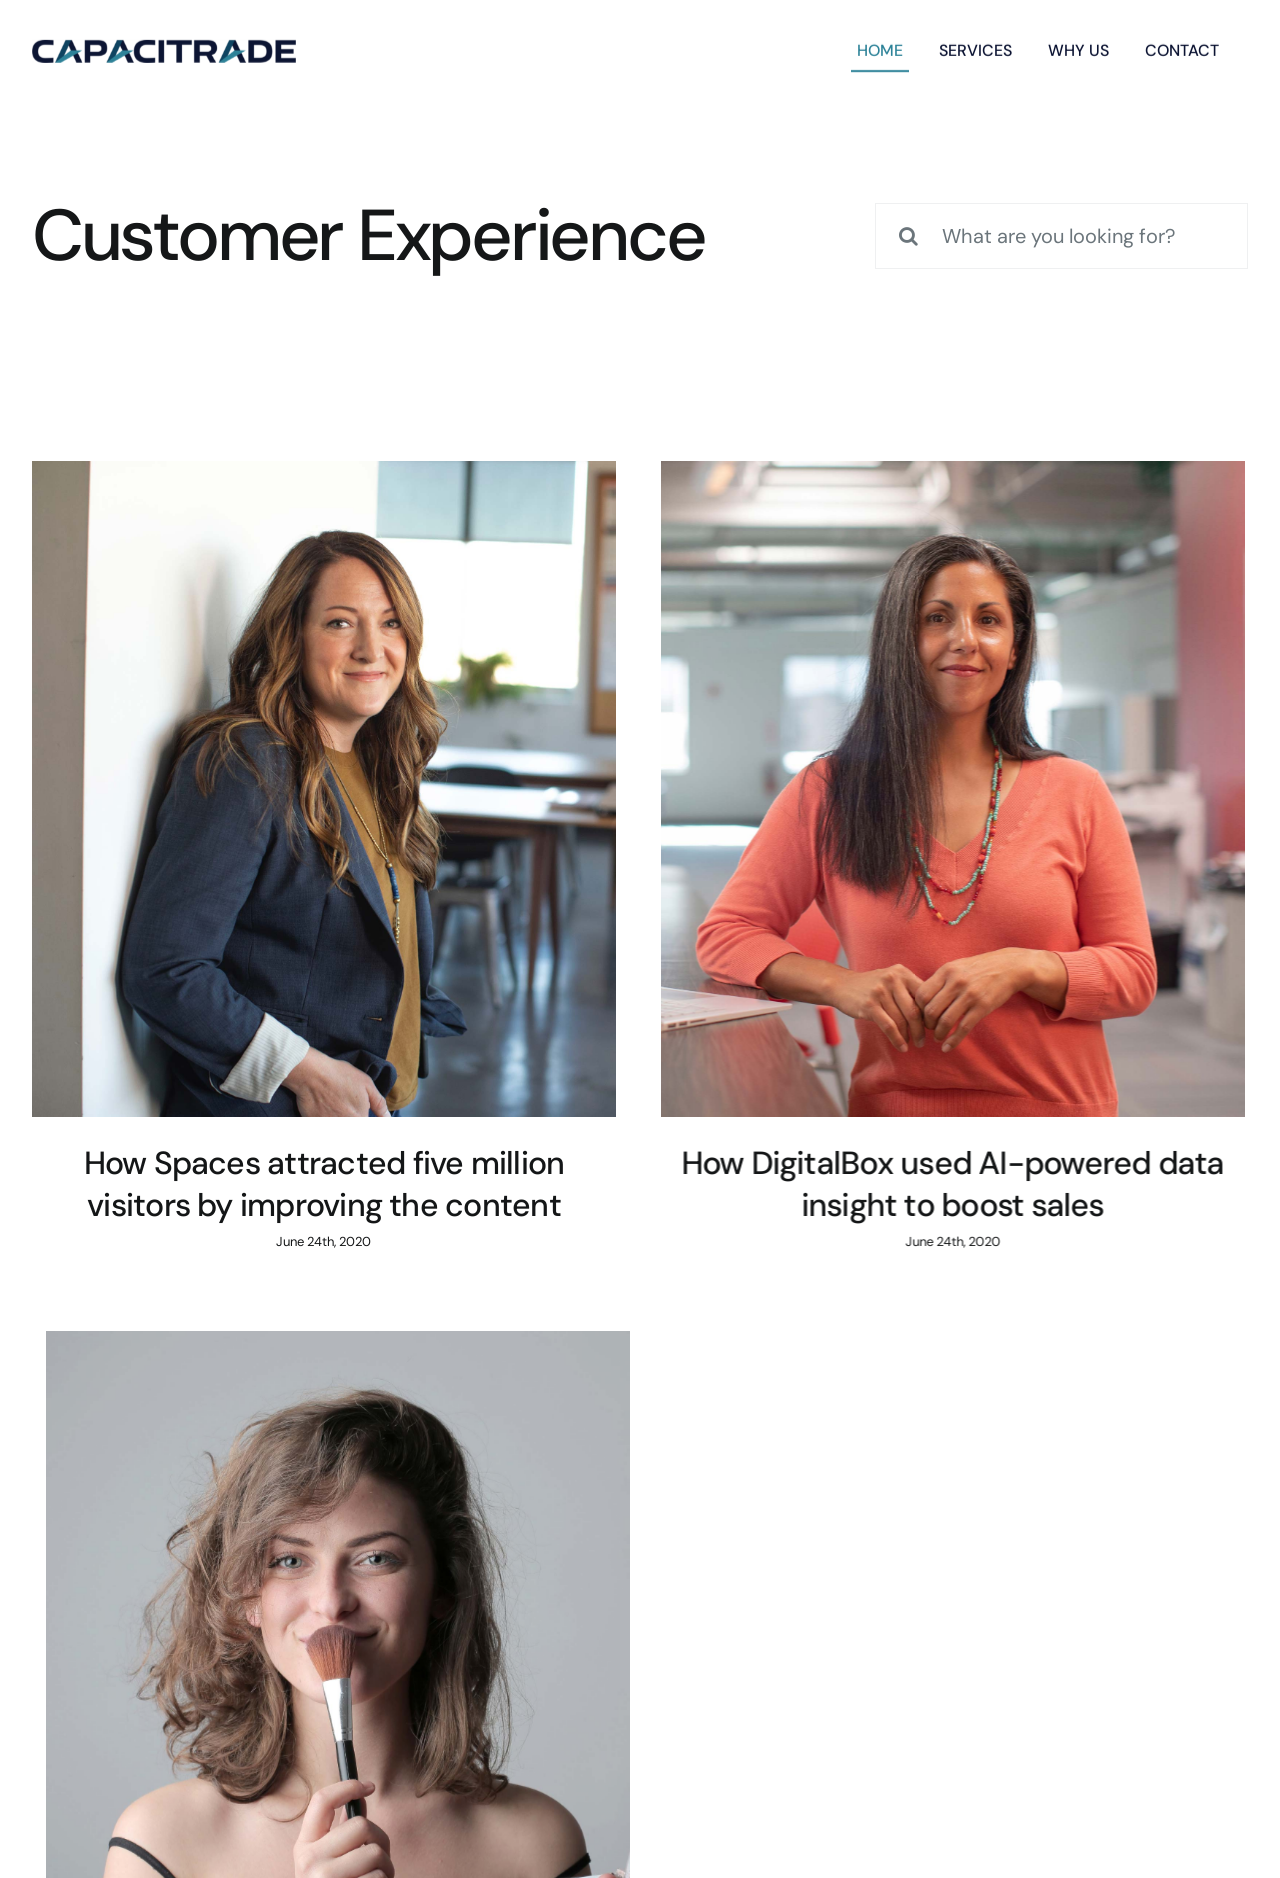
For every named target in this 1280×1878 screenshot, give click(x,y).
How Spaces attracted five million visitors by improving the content (324, 1184)
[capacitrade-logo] (164, 47)
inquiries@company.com (429, 1563)
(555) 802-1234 (851, 1563)
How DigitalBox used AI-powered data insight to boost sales (750, 1184)
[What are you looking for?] (1061, 236)
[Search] (908, 236)
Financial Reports (83, 1770)
